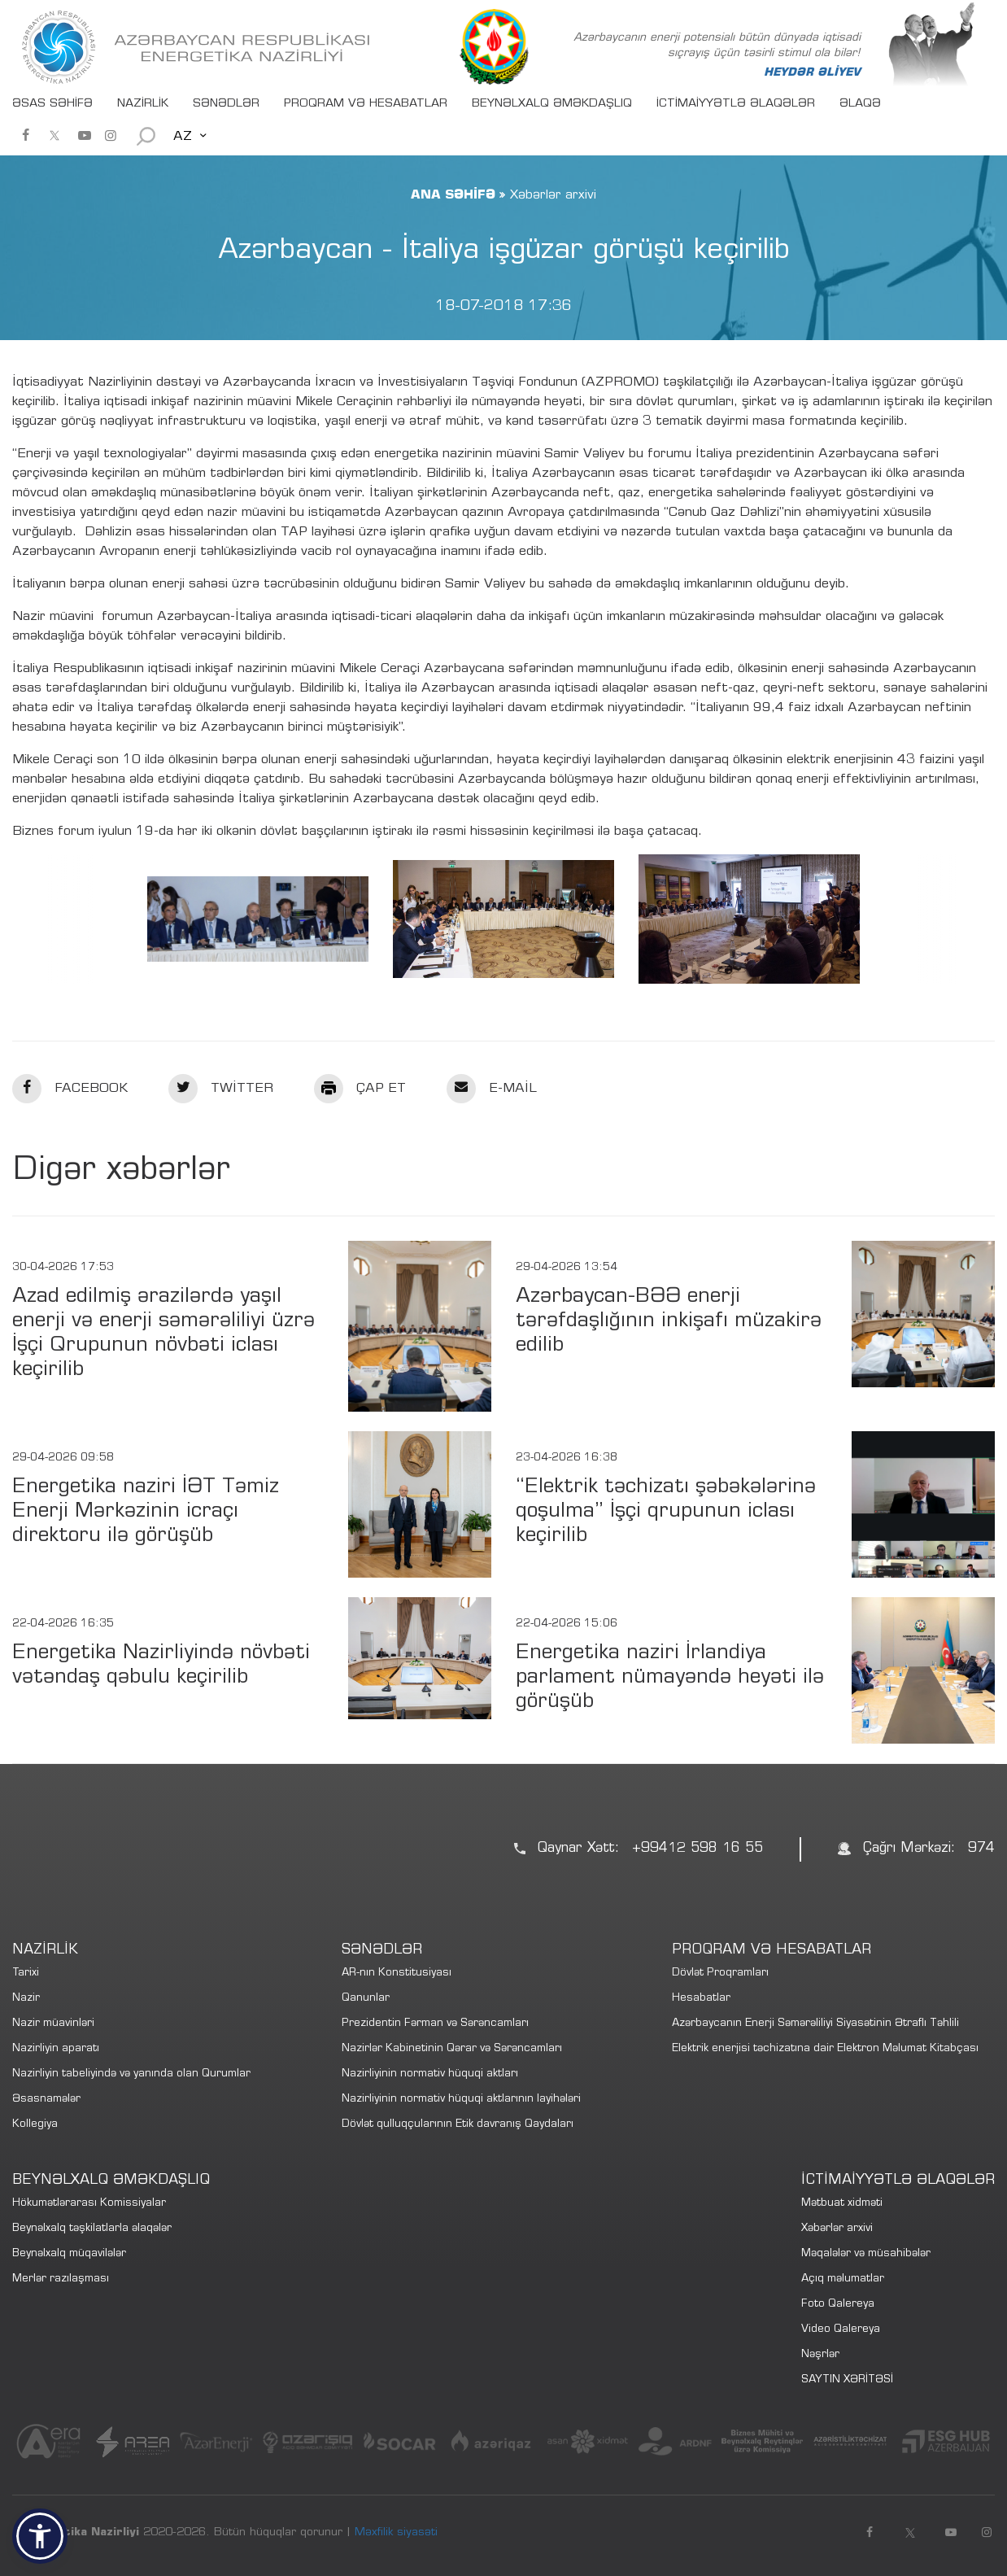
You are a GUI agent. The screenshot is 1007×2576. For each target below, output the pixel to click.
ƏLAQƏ (860, 104)
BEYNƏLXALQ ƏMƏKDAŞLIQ (552, 104)
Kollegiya (35, 2125)
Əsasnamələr (46, 2099)
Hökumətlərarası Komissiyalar (89, 2203)
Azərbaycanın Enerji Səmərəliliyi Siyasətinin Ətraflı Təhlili (815, 2024)
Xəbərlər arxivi (837, 2229)
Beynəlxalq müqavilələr (69, 2254)
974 (981, 1849)
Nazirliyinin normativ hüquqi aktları (430, 2074)
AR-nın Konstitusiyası (396, 1973)
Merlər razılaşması (60, 2279)
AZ (182, 136)
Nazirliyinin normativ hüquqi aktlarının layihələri (461, 2099)
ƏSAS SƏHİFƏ (52, 104)
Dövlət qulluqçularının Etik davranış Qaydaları (457, 2125)
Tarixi (25, 1973)
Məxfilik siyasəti (396, 2533)
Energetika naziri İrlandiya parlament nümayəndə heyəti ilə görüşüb (670, 1678)
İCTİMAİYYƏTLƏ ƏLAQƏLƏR (735, 104)
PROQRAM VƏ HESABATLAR (365, 104)
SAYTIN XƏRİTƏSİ (847, 2380)
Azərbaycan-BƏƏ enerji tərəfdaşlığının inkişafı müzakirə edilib (669, 1321)
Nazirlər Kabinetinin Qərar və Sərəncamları (452, 2049)
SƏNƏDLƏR (226, 104)
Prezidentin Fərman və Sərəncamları (435, 2024)
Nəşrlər (820, 2355)
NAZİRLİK (142, 104)
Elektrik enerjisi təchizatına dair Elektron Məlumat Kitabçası (825, 2049)
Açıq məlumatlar (842, 2279)
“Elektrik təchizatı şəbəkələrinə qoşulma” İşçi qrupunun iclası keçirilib (666, 1512)
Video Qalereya (840, 2330)
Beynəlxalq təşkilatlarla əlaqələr (92, 2229)
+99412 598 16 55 (697, 1849)
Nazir (26, 1998)
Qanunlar (366, 1998)
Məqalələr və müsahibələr (866, 2254)
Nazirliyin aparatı (55, 2049)
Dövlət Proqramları (720, 1973)
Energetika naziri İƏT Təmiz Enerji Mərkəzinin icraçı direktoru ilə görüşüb (145, 1512)
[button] (39, 2536)
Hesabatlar (701, 1998)
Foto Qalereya (837, 2304)
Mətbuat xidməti (842, 2203)
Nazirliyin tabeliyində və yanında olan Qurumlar (131, 2074)
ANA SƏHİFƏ (453, 195)
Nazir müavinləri (53, 2024)
